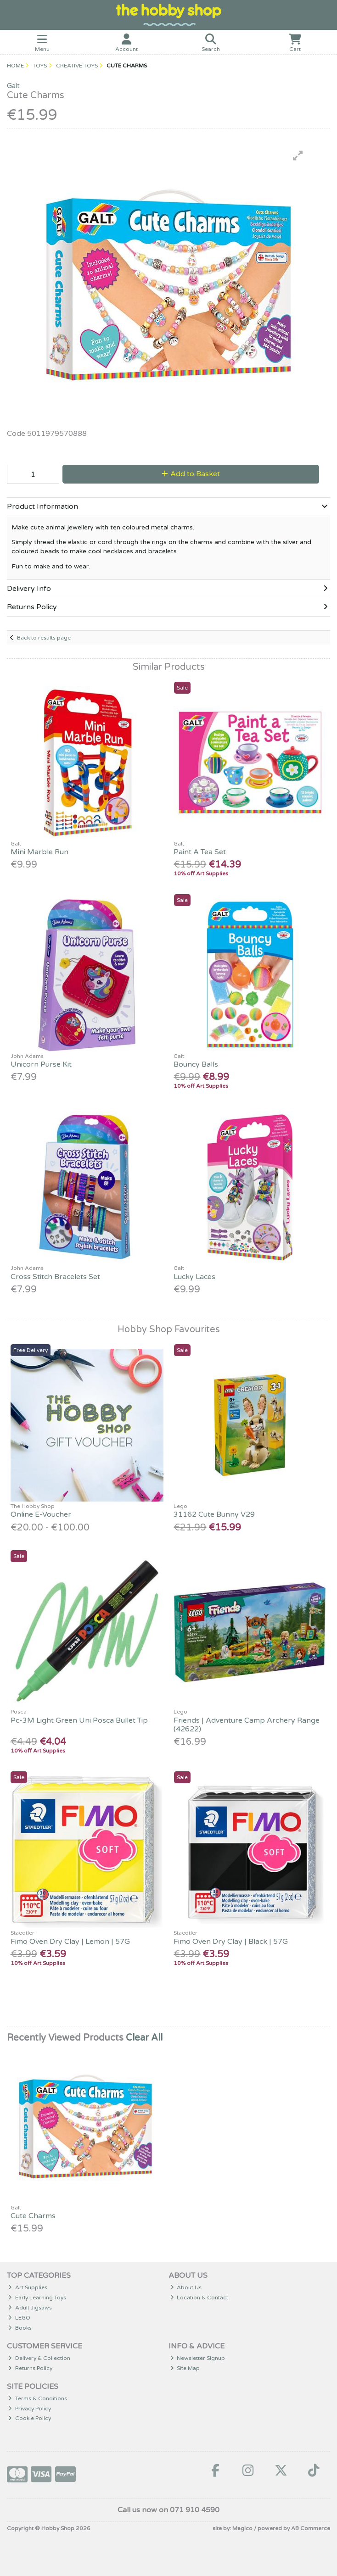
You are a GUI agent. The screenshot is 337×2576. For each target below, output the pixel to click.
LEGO (19, 2318)
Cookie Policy (29, 2418)
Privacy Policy (29, 2408)
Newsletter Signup (197, 2358)
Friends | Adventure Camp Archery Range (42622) (247, 1725)
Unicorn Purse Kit (41, 1064)
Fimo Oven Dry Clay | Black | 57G (231, 1941)
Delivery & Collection (39, 2358)
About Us (186, 2287)
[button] (298, 155)
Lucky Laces (194, 1276)
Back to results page (44, 637)
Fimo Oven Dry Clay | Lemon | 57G (70, 1941)
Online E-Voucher (41, 1514)
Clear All (144, 2037)
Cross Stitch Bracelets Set (55, 1276)
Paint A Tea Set (200, 852)
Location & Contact (199, 2297)
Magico (242, 2528)
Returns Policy (30, 2368)
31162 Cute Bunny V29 (214, 1514)
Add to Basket (191, 473)
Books (20, 2328)
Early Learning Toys (37, 2297)
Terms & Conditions (37, 2398)
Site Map (185, 2368)
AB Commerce (310, 2528)
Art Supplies (27, 2287)
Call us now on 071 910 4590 (168, 2510)
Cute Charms (33, 2215)
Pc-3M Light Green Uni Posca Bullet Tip (79, 1720)
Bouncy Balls (196, 1064)
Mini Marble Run (39, 852)
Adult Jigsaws (30, 2307)
